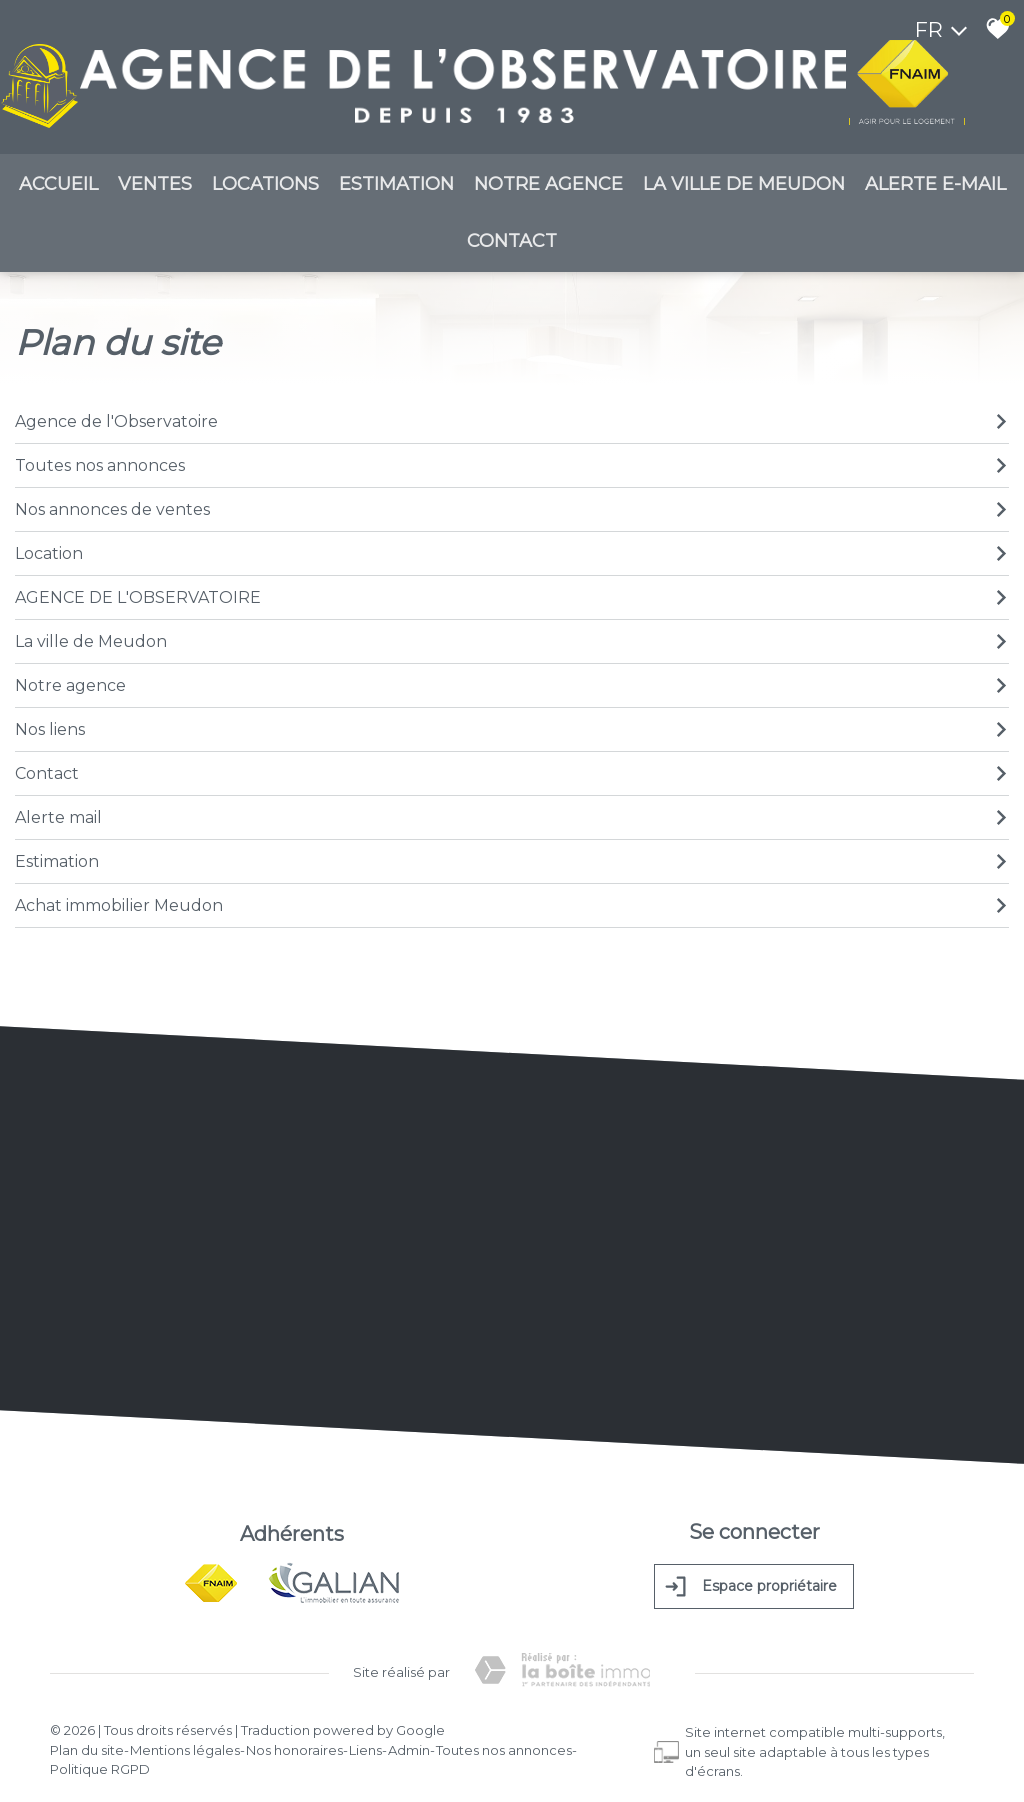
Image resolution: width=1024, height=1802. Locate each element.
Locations (265, 189)
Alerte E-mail (935, 189)
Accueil (58, 189)
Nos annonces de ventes (512, 512)
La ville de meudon (744, 189)
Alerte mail (512, 820)
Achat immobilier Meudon (512, 908)
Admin (409, 1742)
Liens (365, 1742)
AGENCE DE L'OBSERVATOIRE (512, 600)
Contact (512, 246)
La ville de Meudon (512, 644)
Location (512, 556)
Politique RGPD (100, 1762)
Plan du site (87, 1742)
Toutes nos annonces (512, 468)
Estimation (396, 189)
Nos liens (512, 732)
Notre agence (548, 189)
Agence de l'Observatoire (512, 424)
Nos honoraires (294, 1742)
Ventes (155, 189)
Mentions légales (185, 1742)
